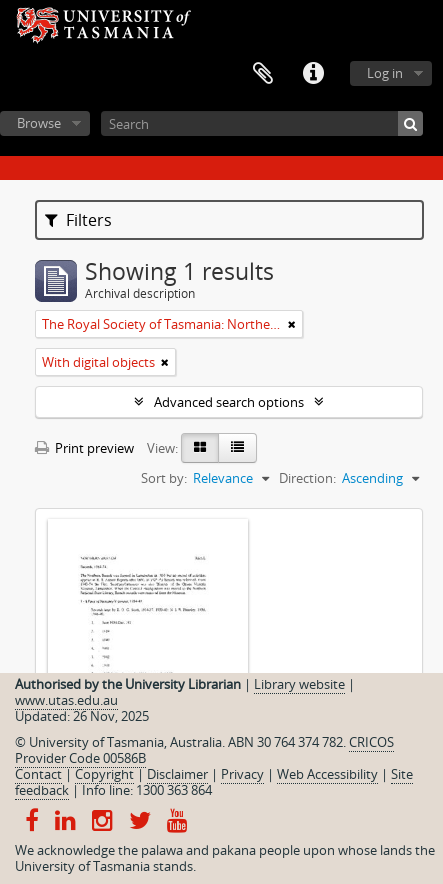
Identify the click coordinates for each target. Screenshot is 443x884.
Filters (78, 220)
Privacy (242, 774)
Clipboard (263, 74)
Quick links (313, 74)
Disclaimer (177, 774)
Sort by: (164, 478)
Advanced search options (229, 402)
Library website (299, 684)
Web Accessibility (327, 774)
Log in (385, 73)
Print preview (84, 448)
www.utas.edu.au (66, 700)
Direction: (307, 478)
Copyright (104, 774)
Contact (38, 774)
